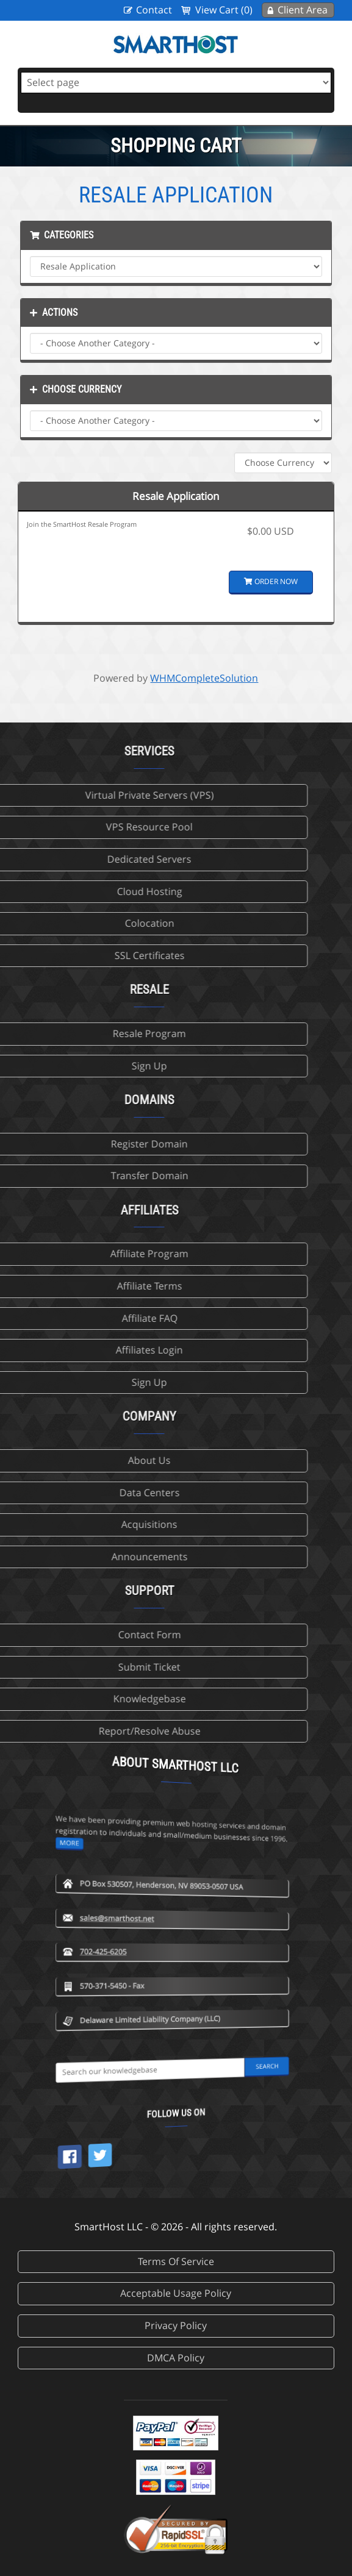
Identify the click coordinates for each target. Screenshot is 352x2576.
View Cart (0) (224, 9)
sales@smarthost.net (168, 1829)
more (162, 1739)
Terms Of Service (176, 2261)
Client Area (303, 9)
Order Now (271, 581)
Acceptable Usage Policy (175, 2293)
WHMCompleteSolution (204, 678)
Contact (154, 9)
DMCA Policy (175, 2357)
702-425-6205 (166, 1863)
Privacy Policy (176, 2325)
